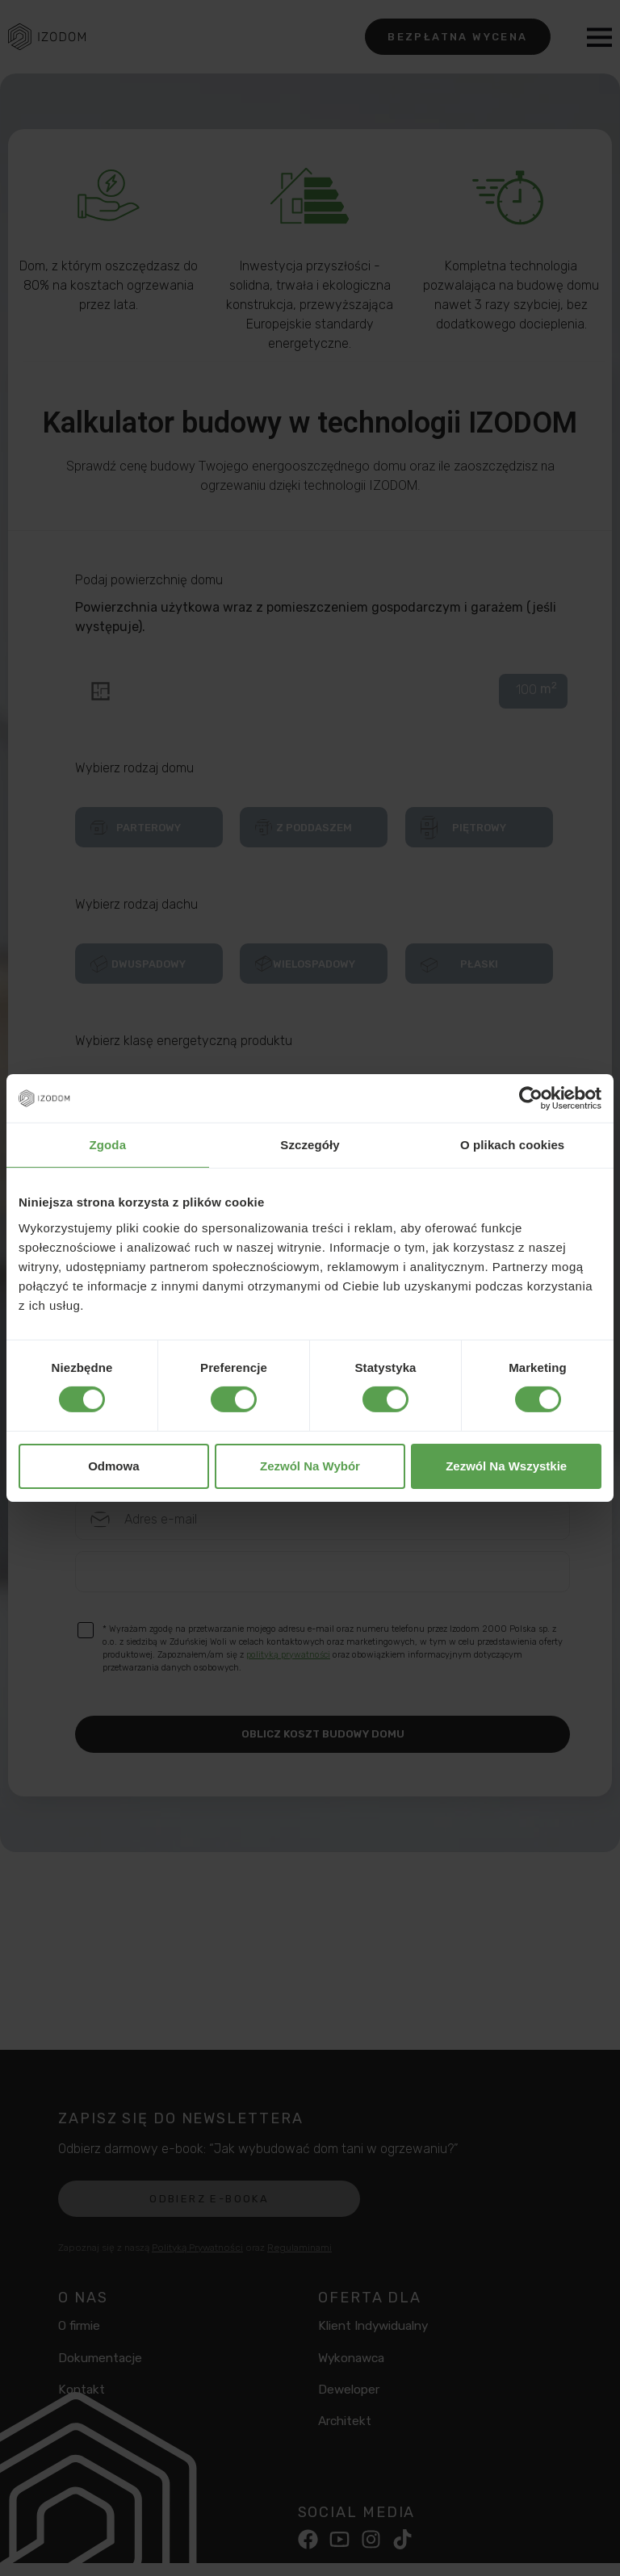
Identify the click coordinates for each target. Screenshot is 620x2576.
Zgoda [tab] (108, 1145)
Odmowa (113, 1466)
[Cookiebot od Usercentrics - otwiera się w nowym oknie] (530, 1098)
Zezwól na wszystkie (506, 1466)
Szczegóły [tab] (309, 1145)
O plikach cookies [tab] (512, 1145)
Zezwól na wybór (310, 1466)
